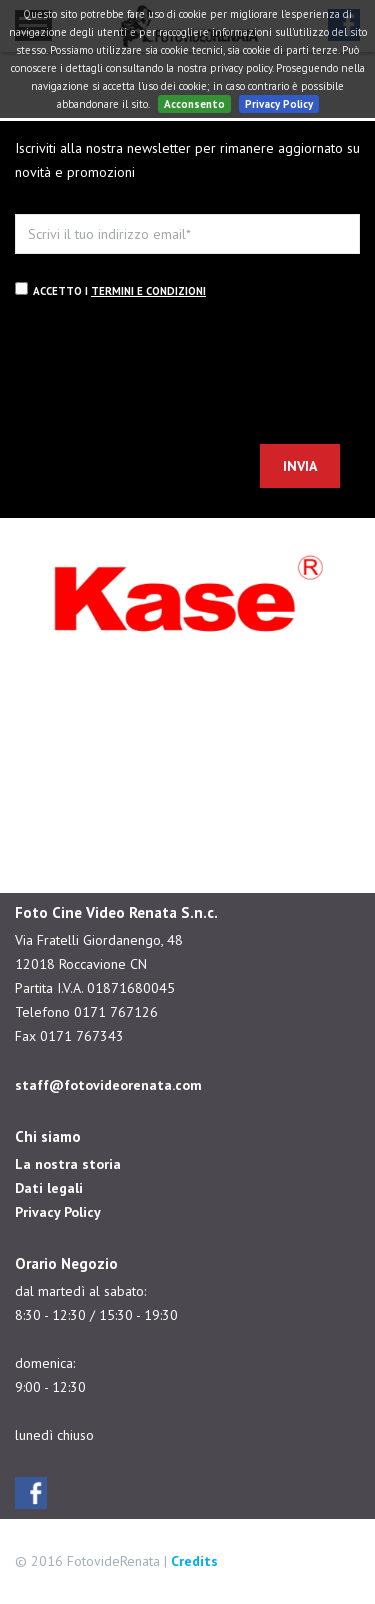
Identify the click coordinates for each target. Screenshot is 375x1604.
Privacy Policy (279, 104)
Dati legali (49, 1188)
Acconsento (194, 104)
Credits (194, 1561)
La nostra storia (68, 1164)
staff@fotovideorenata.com (108, 1085)
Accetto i (110, 290)
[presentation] (167, 375)
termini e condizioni (148, 291)
